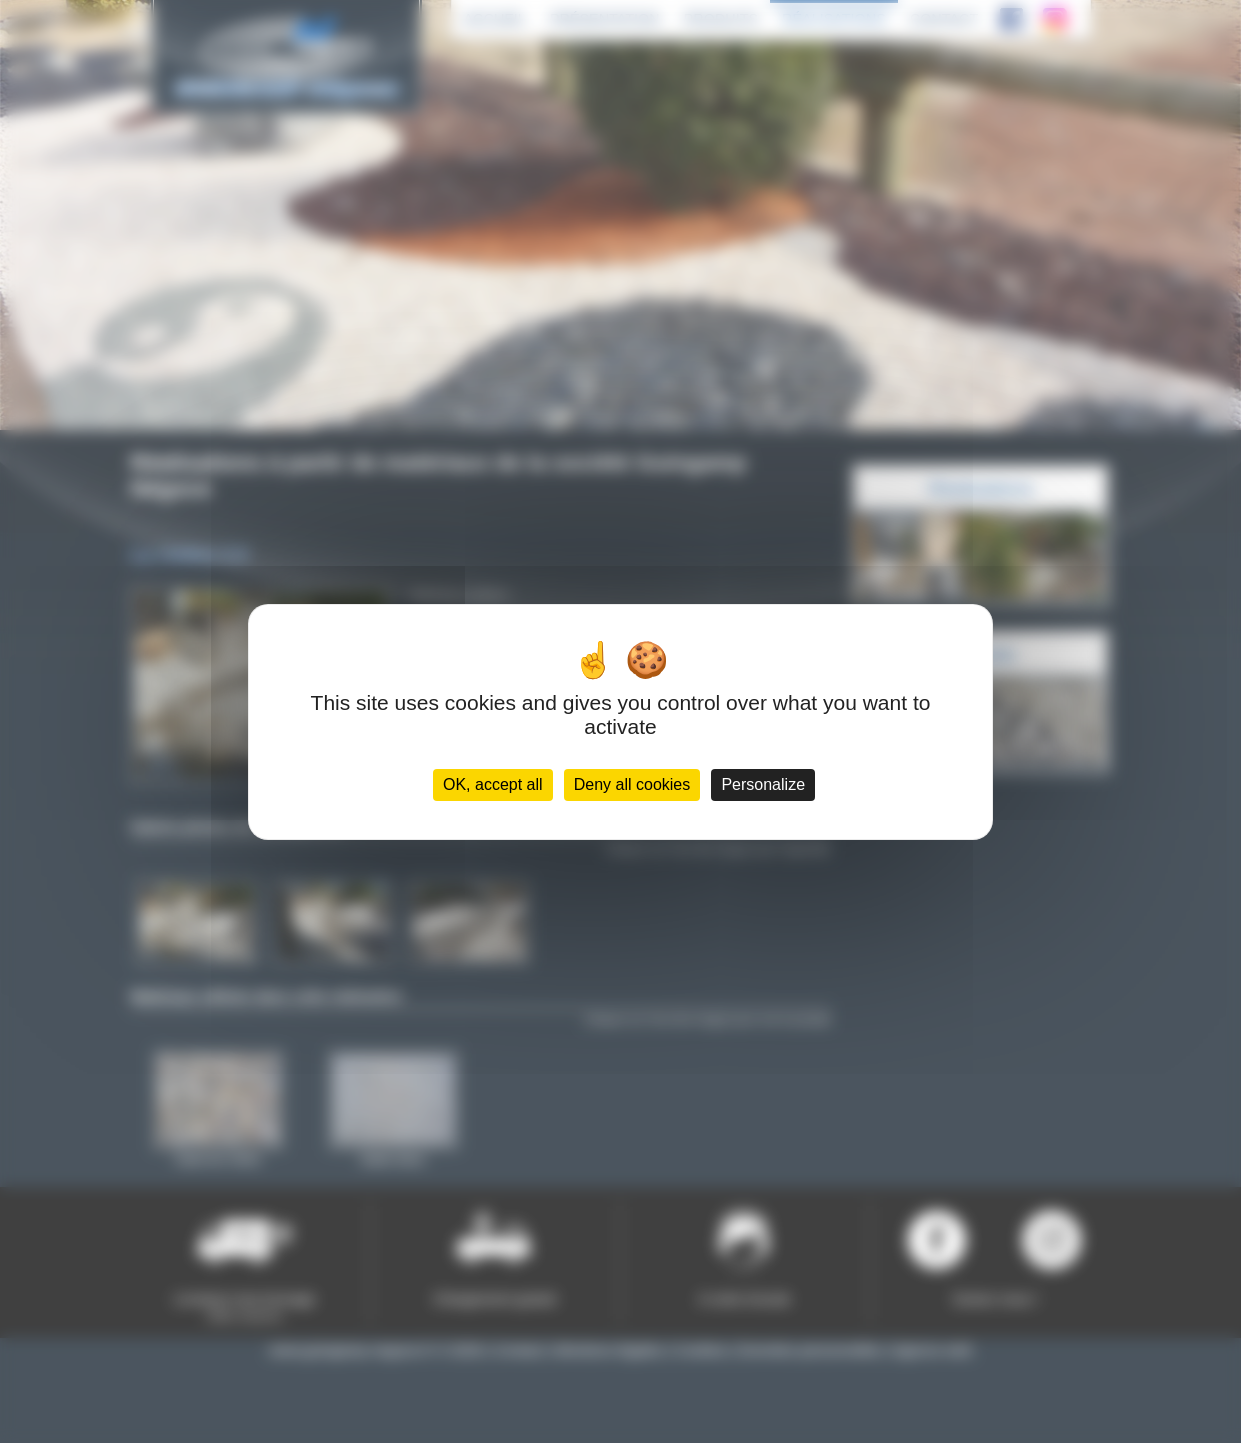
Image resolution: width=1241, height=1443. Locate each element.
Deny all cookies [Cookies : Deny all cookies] (632, 784)
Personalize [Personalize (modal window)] (763, 784)
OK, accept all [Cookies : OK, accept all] (493, 784)
